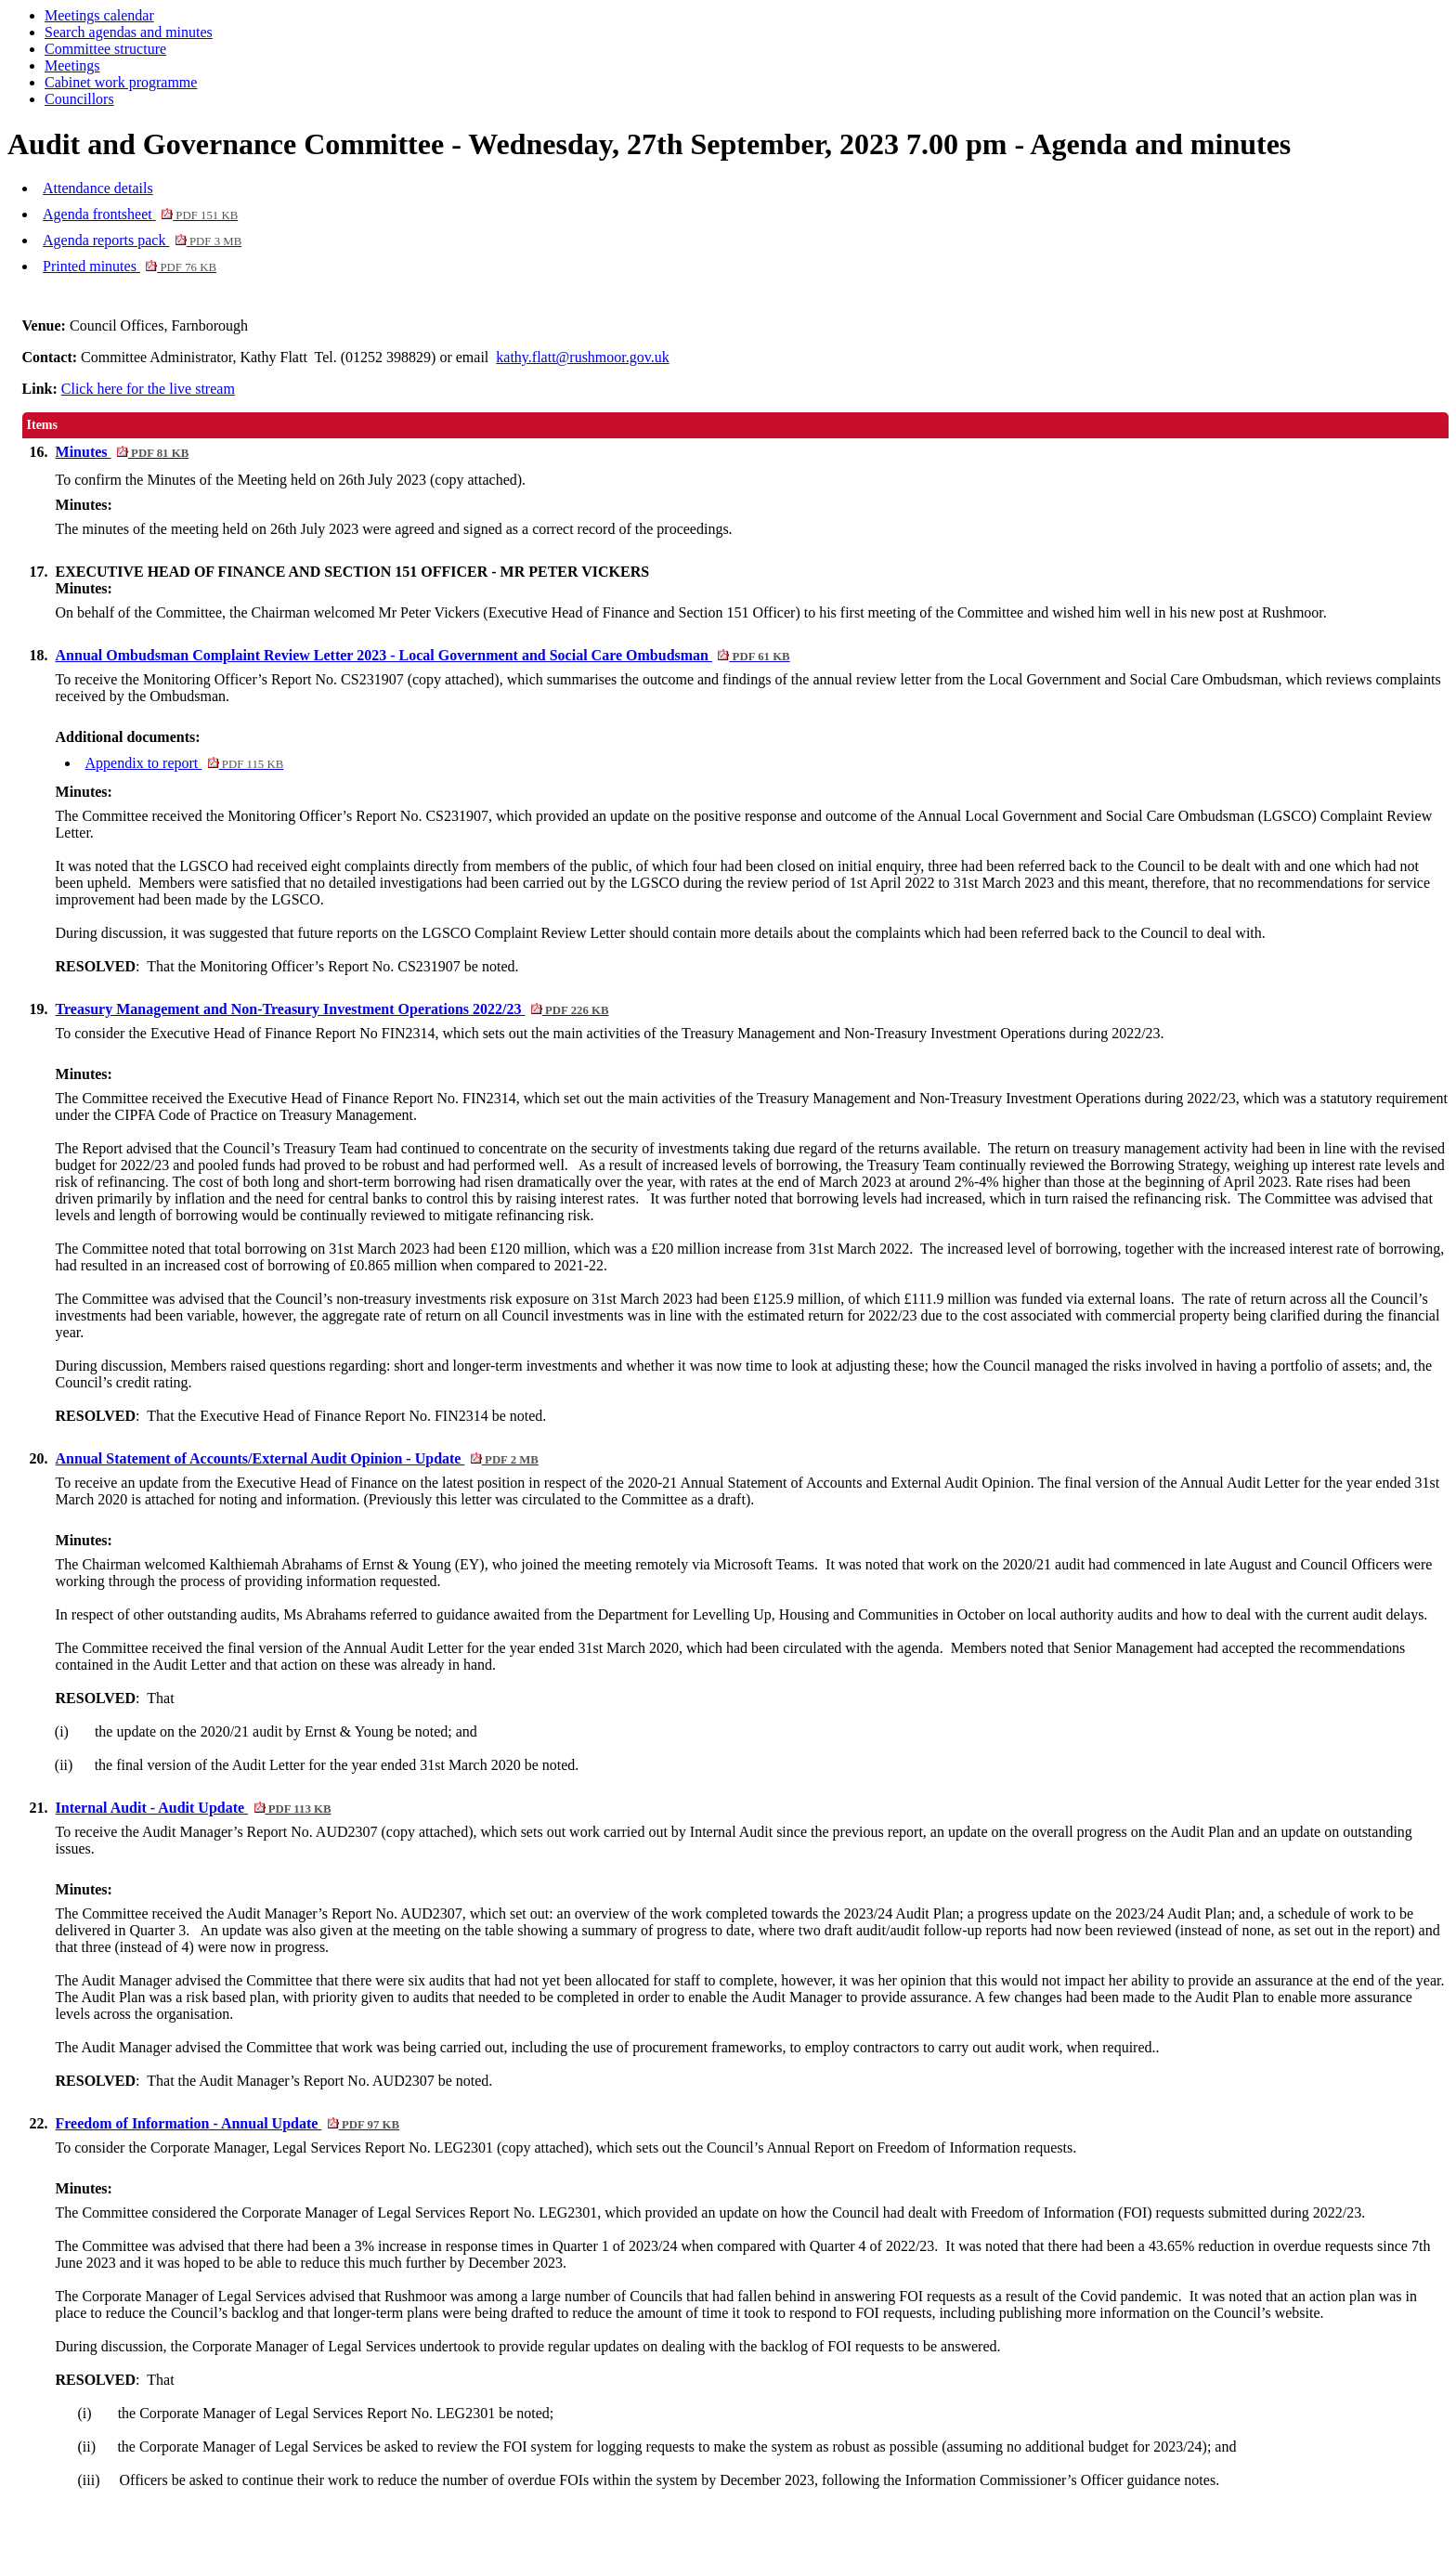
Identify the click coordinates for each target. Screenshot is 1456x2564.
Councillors (79, 99)
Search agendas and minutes (129, 32)
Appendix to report (184, 763)
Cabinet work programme (121, 82)
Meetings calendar (99, 15)
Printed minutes (129, 266)
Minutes (122, 452)
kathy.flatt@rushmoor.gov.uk (582, 357)
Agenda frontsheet (140, 214)
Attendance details (98, 188)
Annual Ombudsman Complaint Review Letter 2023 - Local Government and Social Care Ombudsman (423, 655)
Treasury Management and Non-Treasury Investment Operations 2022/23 (332, 1009)
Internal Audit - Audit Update (194, 1808)
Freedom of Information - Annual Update (228, 2123)
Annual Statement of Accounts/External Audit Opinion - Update (297, 1458)
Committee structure (105, 49)
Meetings (72, 65)
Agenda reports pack (142, 240)
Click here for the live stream (148, 389)
